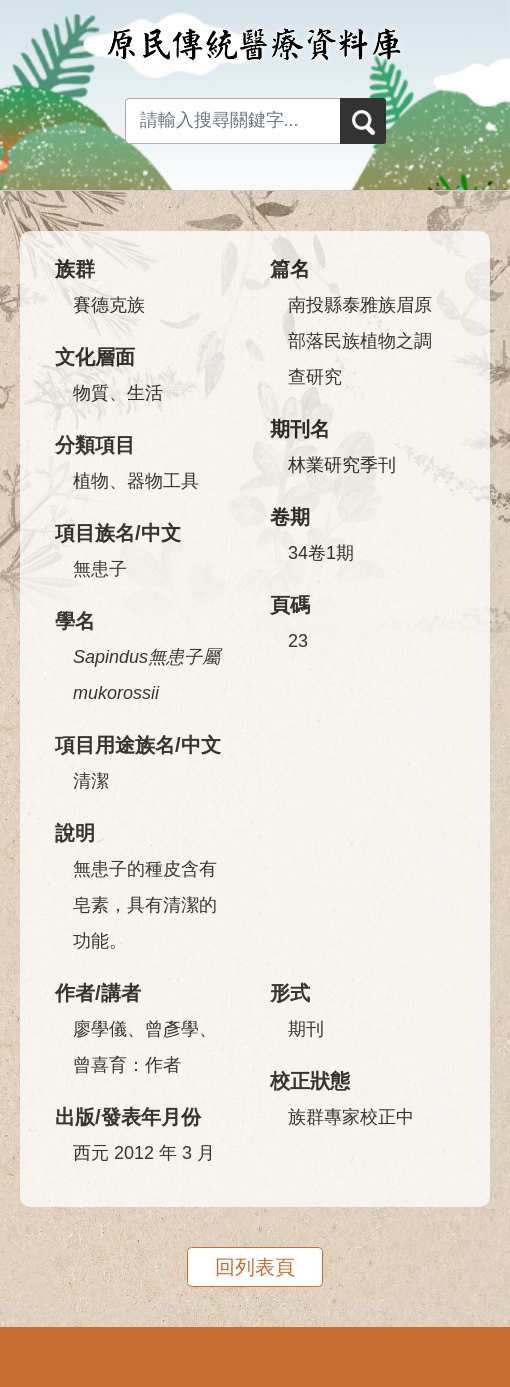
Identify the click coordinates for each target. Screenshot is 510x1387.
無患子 (100, 569)
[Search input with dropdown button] (232, 121)
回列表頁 (255, 1267)
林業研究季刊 (342, 465)
